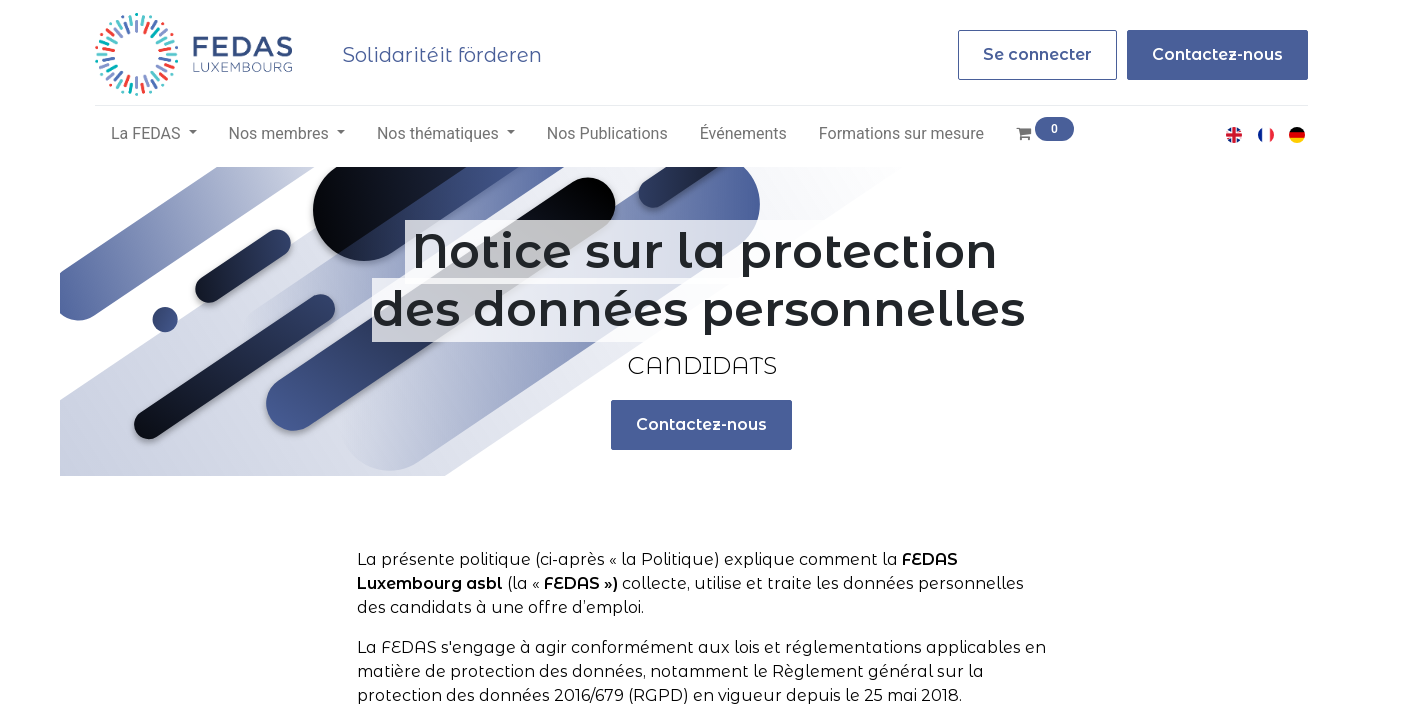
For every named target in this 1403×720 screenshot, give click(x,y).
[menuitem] (607, 134)
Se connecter (1037, 54)
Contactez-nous (1217, 54)
